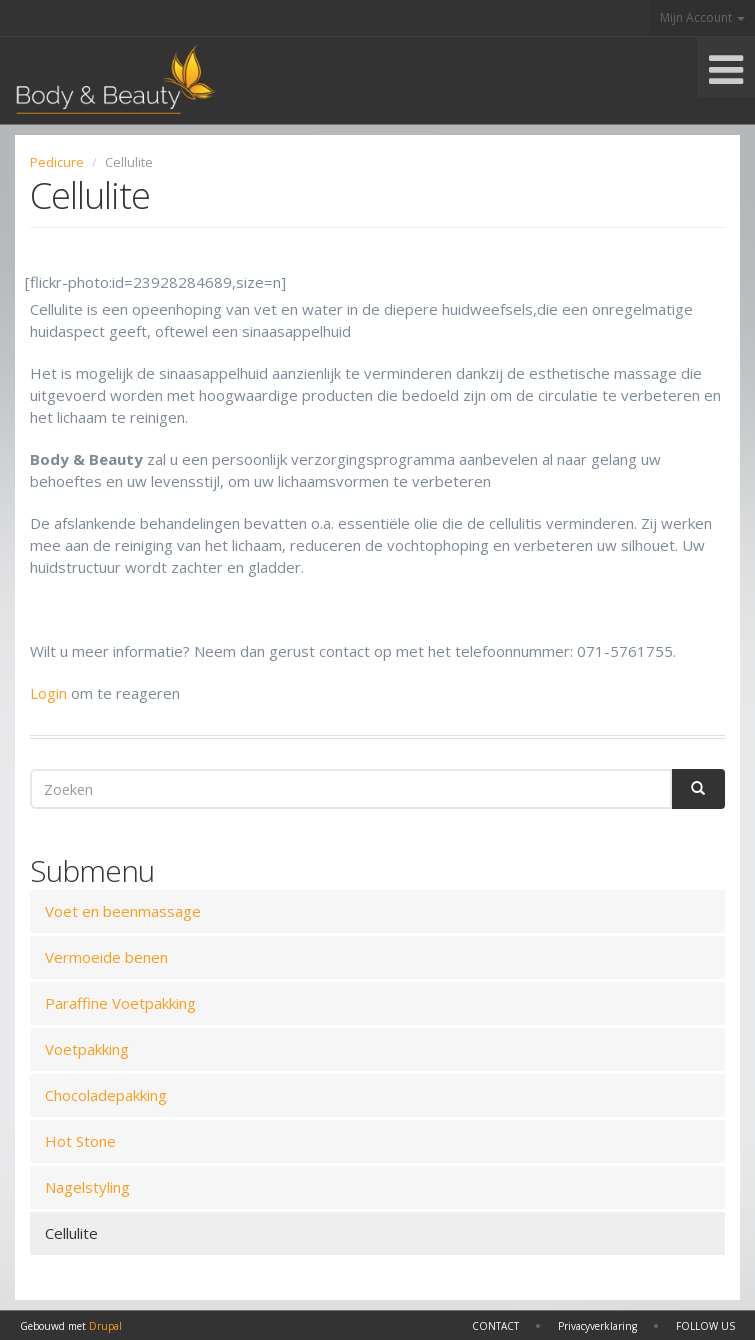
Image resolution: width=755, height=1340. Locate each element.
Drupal (105, 1326)
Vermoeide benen (106, 957)
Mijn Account (702, 17)
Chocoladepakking (106, 1095)
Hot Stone (80, 1141)
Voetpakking (87, 1049)
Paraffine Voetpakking (120, 1003)
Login (48, 693)
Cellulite (71, 1233)
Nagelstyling (87, 1187)
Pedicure (57, 162)
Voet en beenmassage (123, 911)
